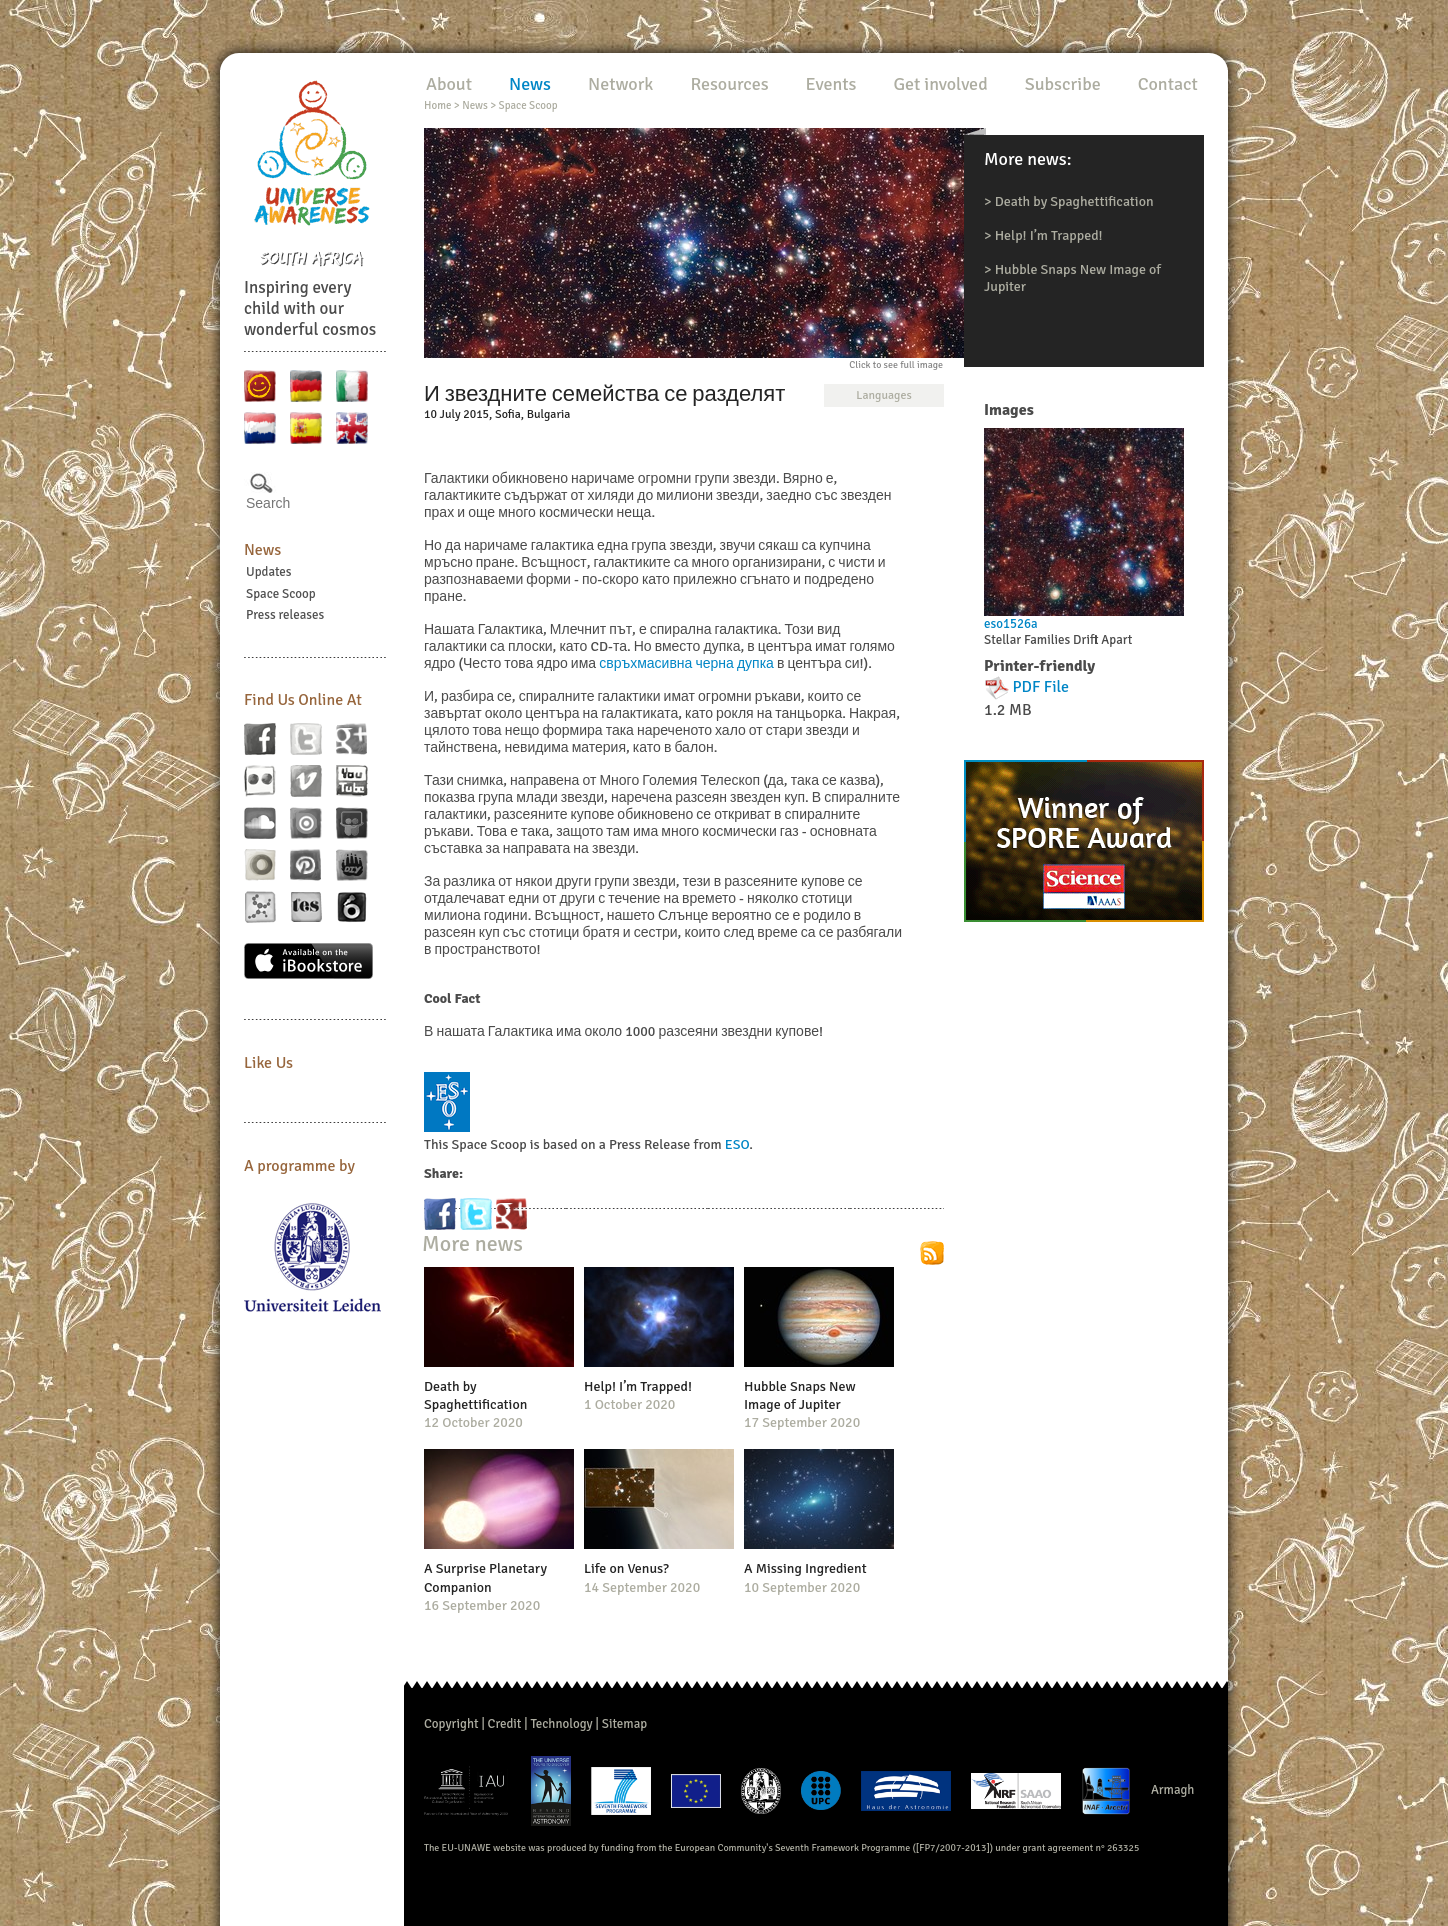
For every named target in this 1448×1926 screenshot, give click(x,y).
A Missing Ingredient (805, 1568)
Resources (729, 84)
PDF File (1041, 687)
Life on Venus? (626, 1568)
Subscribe (1063, 84)
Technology (561, 1724)
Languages (883, 395)
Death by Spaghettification (1074, 201)
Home (437, 105)
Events (831, 84)
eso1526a (1011, 624)
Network (620, 84)
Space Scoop (281, 594)
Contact (1168, 84)
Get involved (940, 84)
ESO (737, 1144)
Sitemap (624, 1724)
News (262, 550)
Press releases (285, 615)
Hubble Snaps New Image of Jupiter (800, 1395)
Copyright (451, 1724)
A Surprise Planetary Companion (485, 1577)
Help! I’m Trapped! (1049, 235)
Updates (269, 572)
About (449, 84)
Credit (505, 1724)
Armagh (1173, 1790)
